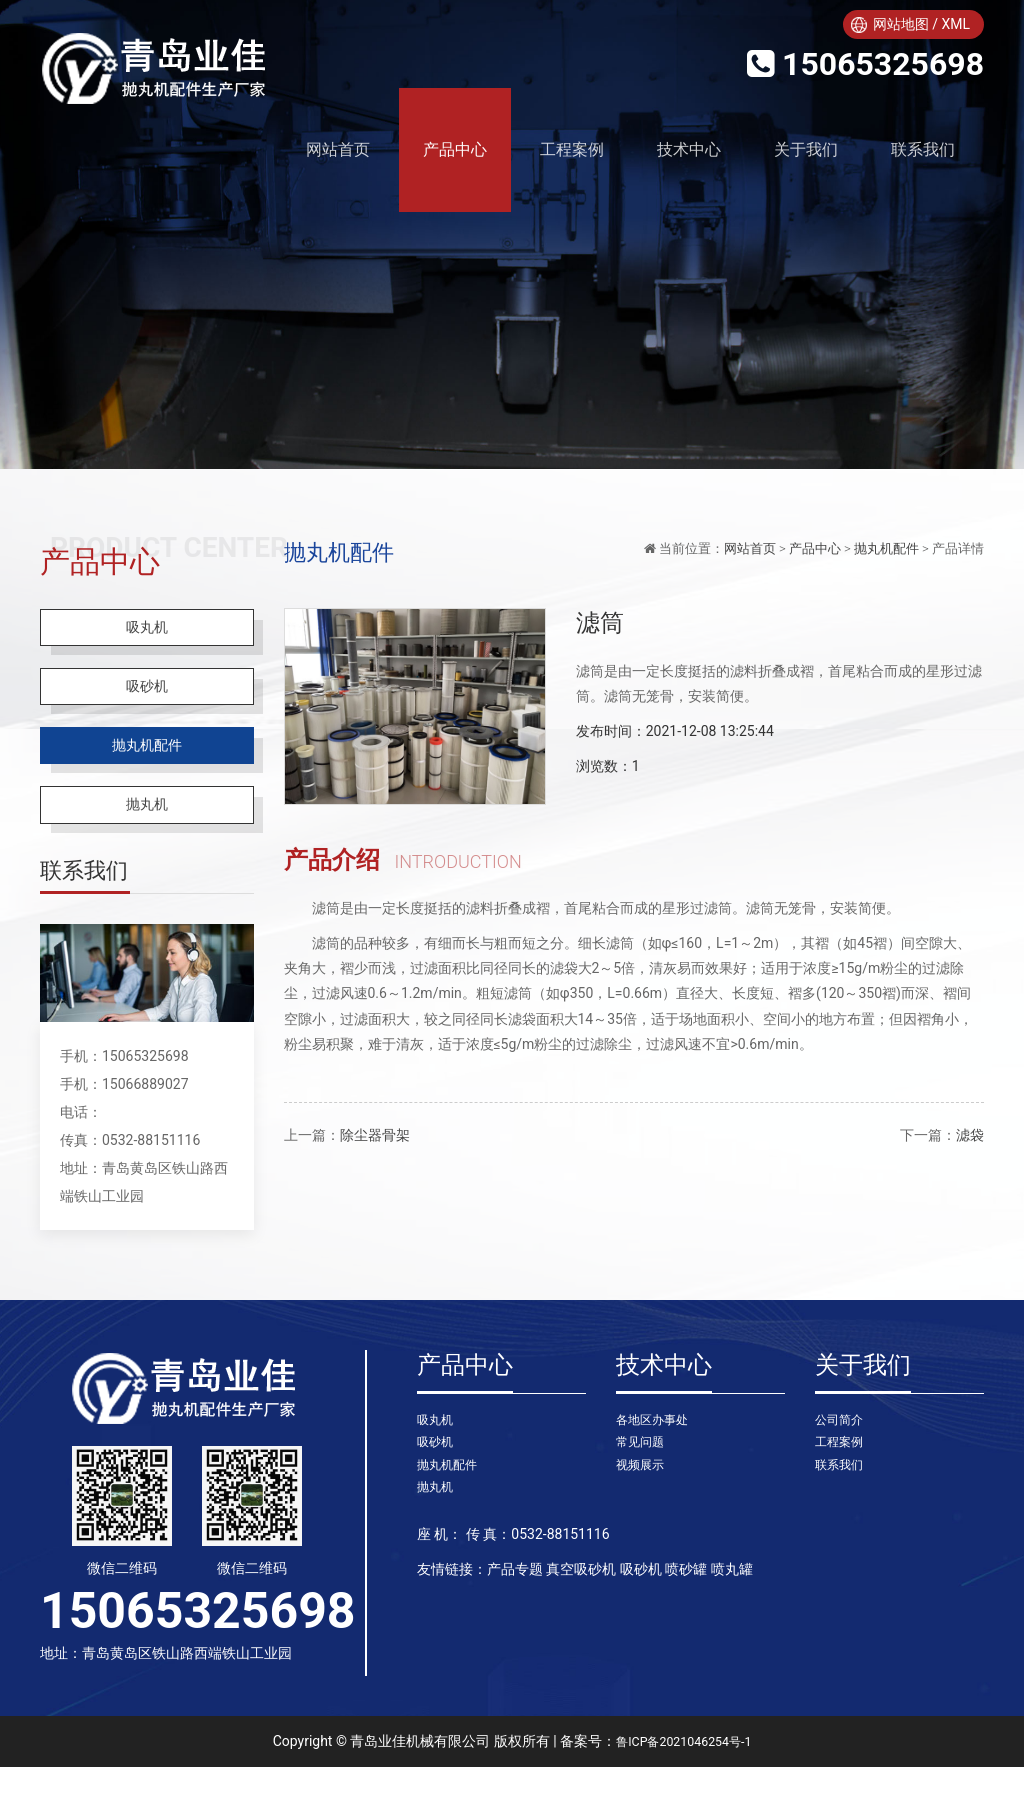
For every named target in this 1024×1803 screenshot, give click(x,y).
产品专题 (515, 1616)
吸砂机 (147, 699)
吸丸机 (147, 631)
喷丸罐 (732, 1616)
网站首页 (750, 548)
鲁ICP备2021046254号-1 (684, 1777)
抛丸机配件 (147, 767)
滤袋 (970, 1135)
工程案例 (572, 149)
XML (955, 24)
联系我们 (923, 149)
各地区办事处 (658, 1456)
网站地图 (901, 24)
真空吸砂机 (581, 1616)
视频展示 (644, 1507)
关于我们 (806, 149)
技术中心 (689, 149)
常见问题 (644, 1482)
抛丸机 (147, 835)
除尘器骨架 (375, 1135)
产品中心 (455, 149)
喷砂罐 (686, 1616)
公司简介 (843, 1456)
